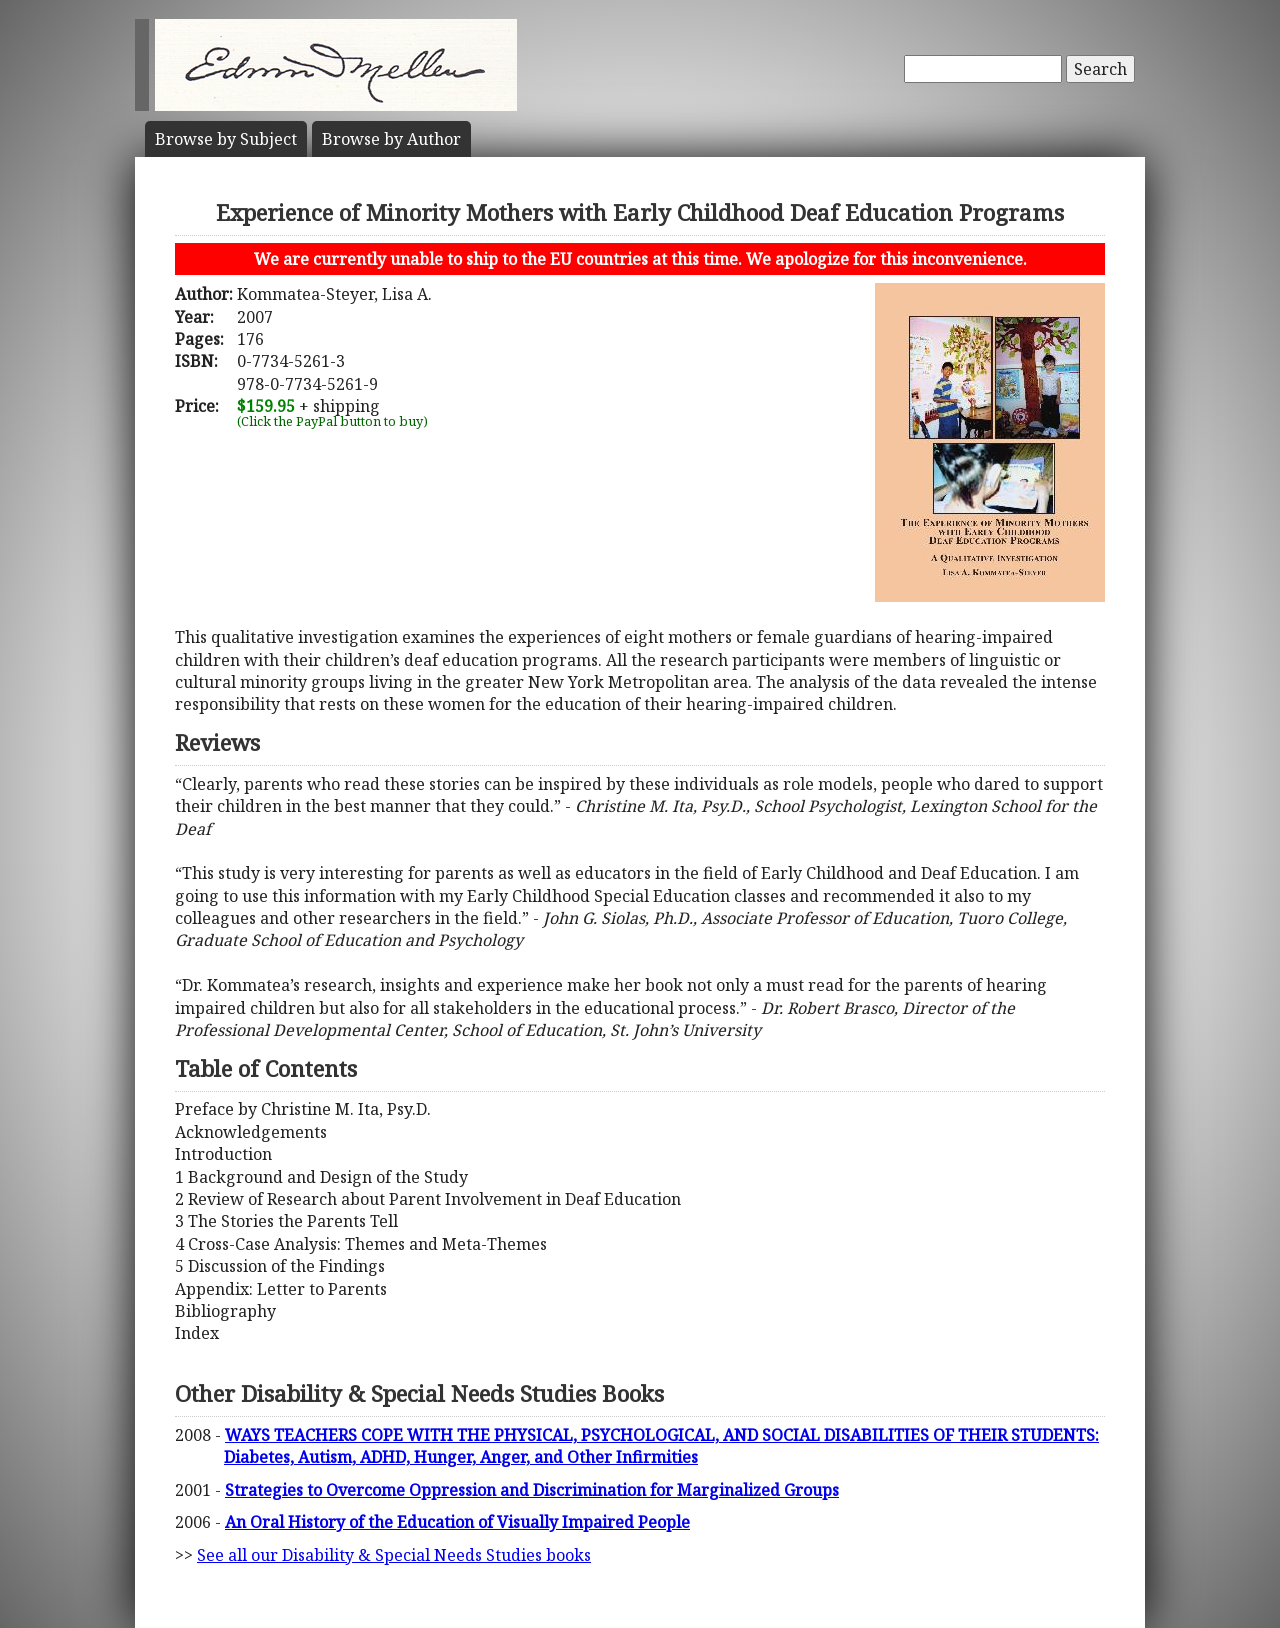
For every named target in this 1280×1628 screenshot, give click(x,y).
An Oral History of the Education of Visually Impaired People (457, 1522)
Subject (226, 139)
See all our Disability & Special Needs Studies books (394, 1555)
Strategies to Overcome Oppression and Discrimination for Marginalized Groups (532, 1490)
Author (391, 139)
